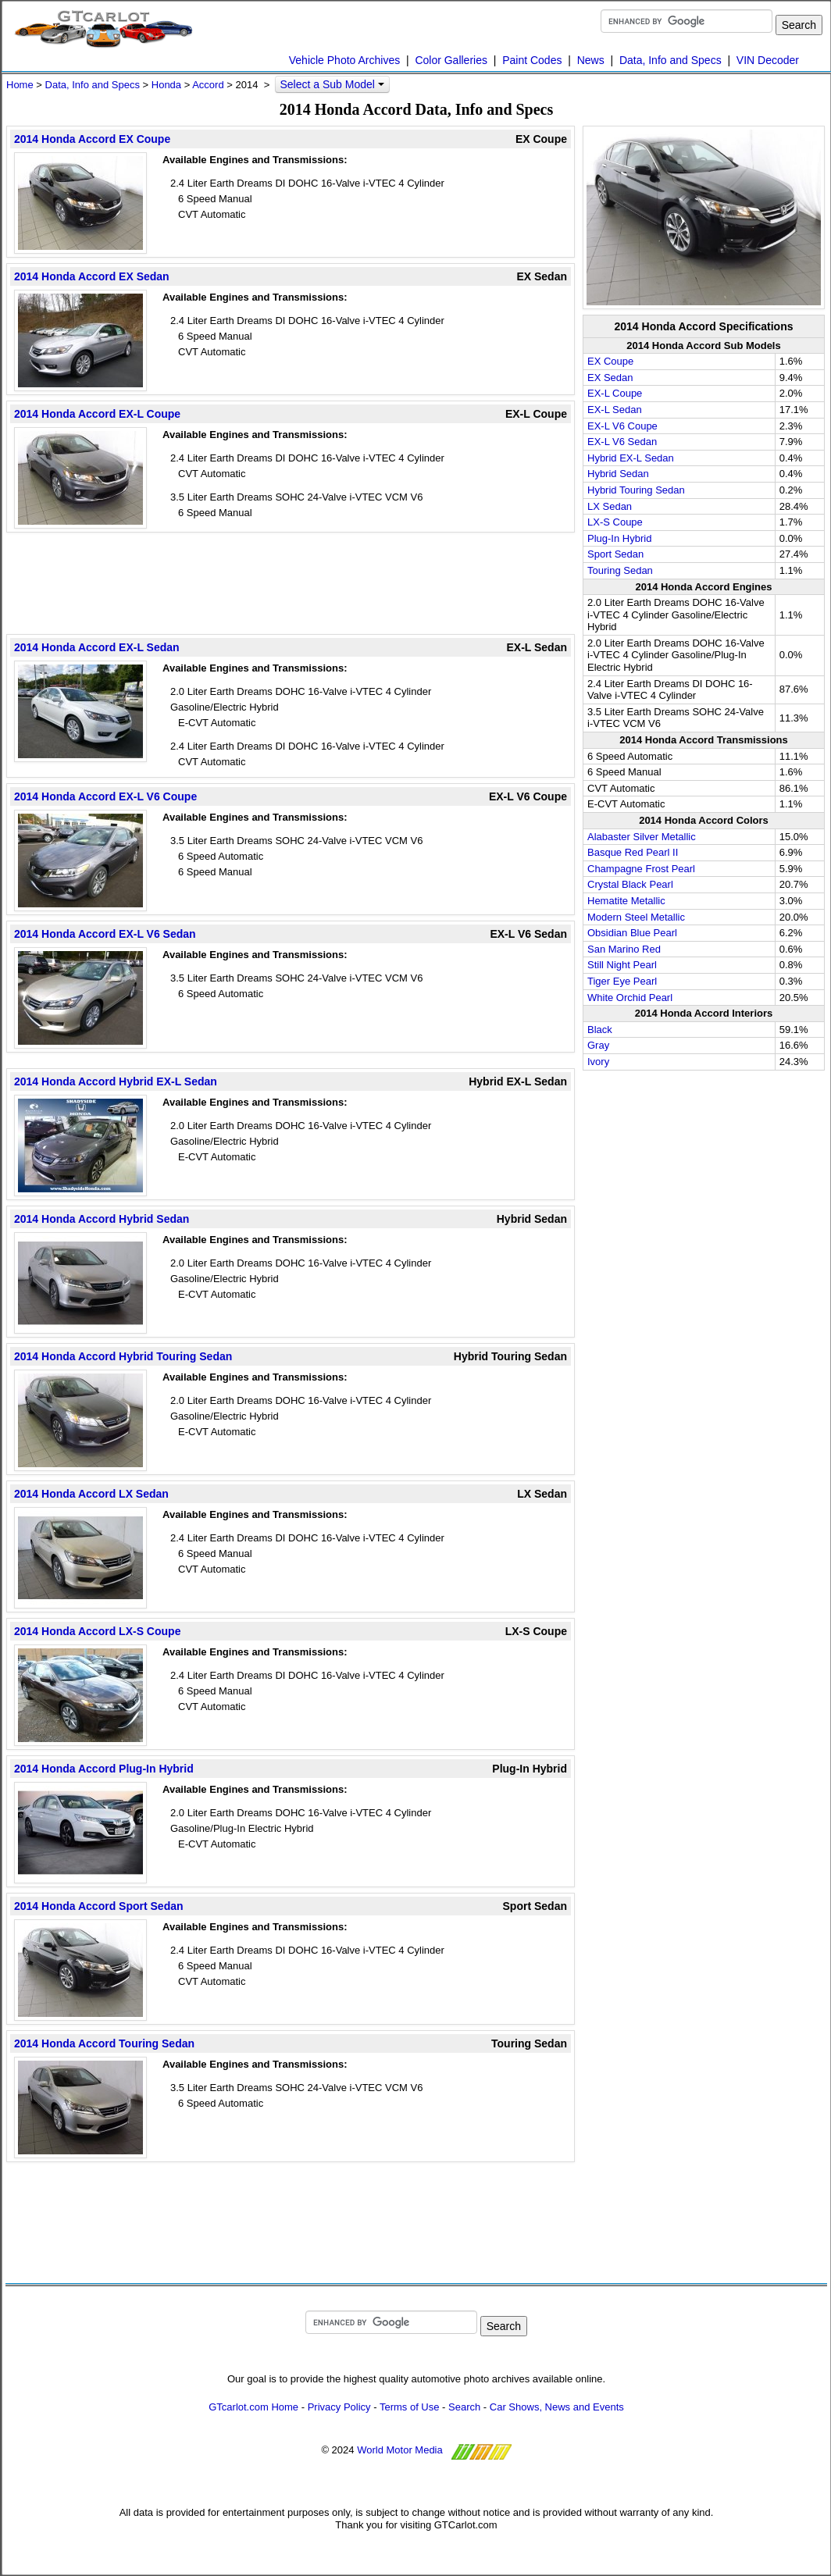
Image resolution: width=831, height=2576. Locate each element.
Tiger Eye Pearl (622, 981)
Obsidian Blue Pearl (632, 933)
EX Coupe (610, 361)
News (591, 60)
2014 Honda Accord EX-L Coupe (97, 414)
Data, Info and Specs (670, 60)
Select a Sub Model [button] (331, 84)
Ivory (598, 1061)
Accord (207, 85)
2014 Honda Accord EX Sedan (91, 276)
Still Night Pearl (622, 965)
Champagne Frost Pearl (641, 869)
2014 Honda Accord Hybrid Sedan (101, 1219)
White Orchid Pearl (629, 997)
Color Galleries (451, 60)
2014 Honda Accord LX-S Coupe (97, 1631)
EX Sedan (610, 377)
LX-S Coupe (615, 522)
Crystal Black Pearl (630, 884)
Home (20, 85)
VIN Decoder (767, 60)
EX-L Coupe (614, 393)
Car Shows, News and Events (557, 2407)
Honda (166, 85)
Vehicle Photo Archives (344, 60)
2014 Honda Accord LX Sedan (91, 1494)
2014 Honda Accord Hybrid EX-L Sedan (115, 1081)
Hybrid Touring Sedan (636, 490)
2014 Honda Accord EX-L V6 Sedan (105, 934)
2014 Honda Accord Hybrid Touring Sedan (123, 1356)
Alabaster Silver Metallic (641, 837)
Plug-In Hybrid (619, 538)
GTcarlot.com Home (253, 2407)
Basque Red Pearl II (632, 852)
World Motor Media (400, 2451)
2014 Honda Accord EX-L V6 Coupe (105, 796)
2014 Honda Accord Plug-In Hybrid (104, 1768)
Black (599, 1029)
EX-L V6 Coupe (622, 426)
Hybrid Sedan (618, 473)
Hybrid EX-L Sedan (630, 458)
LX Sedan (609, 506)
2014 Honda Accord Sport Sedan (99, 1906)
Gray (598, 1045)
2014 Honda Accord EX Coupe (92, 139)
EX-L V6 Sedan (622, 441)
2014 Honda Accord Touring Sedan (104, 2043)
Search (464, 2407)
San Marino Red (624, 949)
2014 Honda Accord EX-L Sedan (97, 647)
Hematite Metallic (626, 901)
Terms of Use (410, 2407)
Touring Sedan (620, 570)
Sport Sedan (615, 554)
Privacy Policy (339, 2407)
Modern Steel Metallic (636, 917)
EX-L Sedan (614, 409)
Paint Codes (532, 60)
